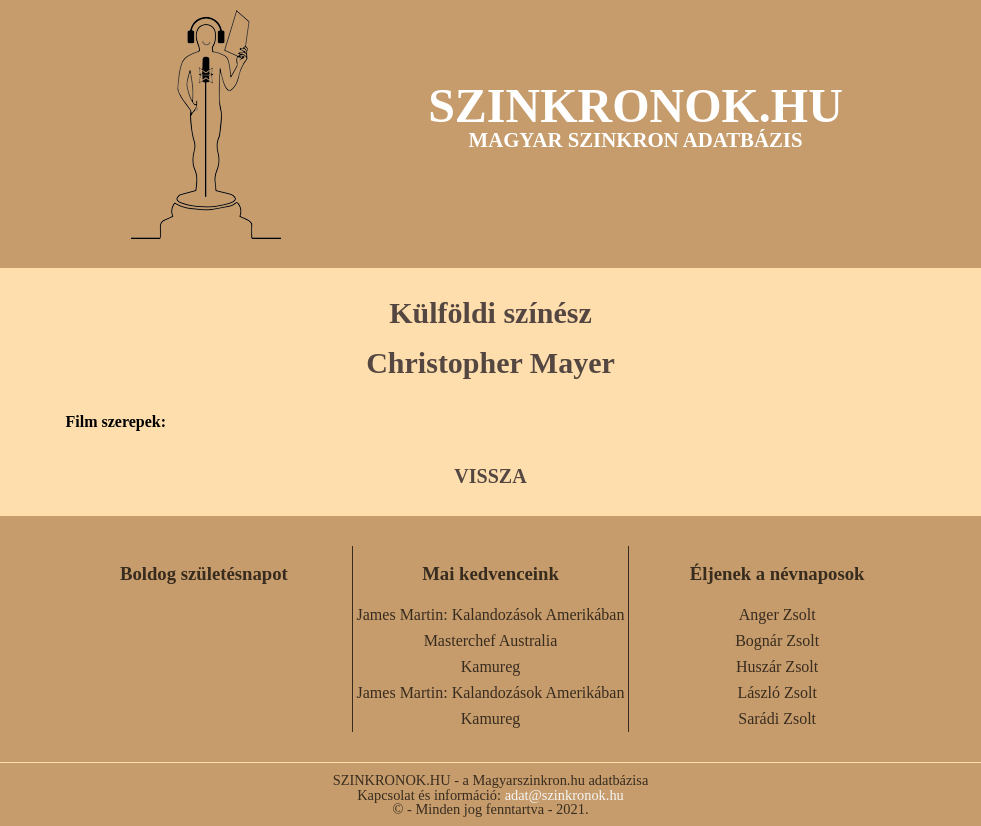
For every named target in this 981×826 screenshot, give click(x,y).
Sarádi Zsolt (777, 718)
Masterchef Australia (491, 640)
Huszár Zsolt (777, 666)
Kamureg (491, 666)
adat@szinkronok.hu (564, 795)
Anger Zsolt (777, 614)
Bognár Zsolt (777, 640)
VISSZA (490, 476)
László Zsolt (777, 692)
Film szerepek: (116, 422)
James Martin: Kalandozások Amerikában (491, 614)
